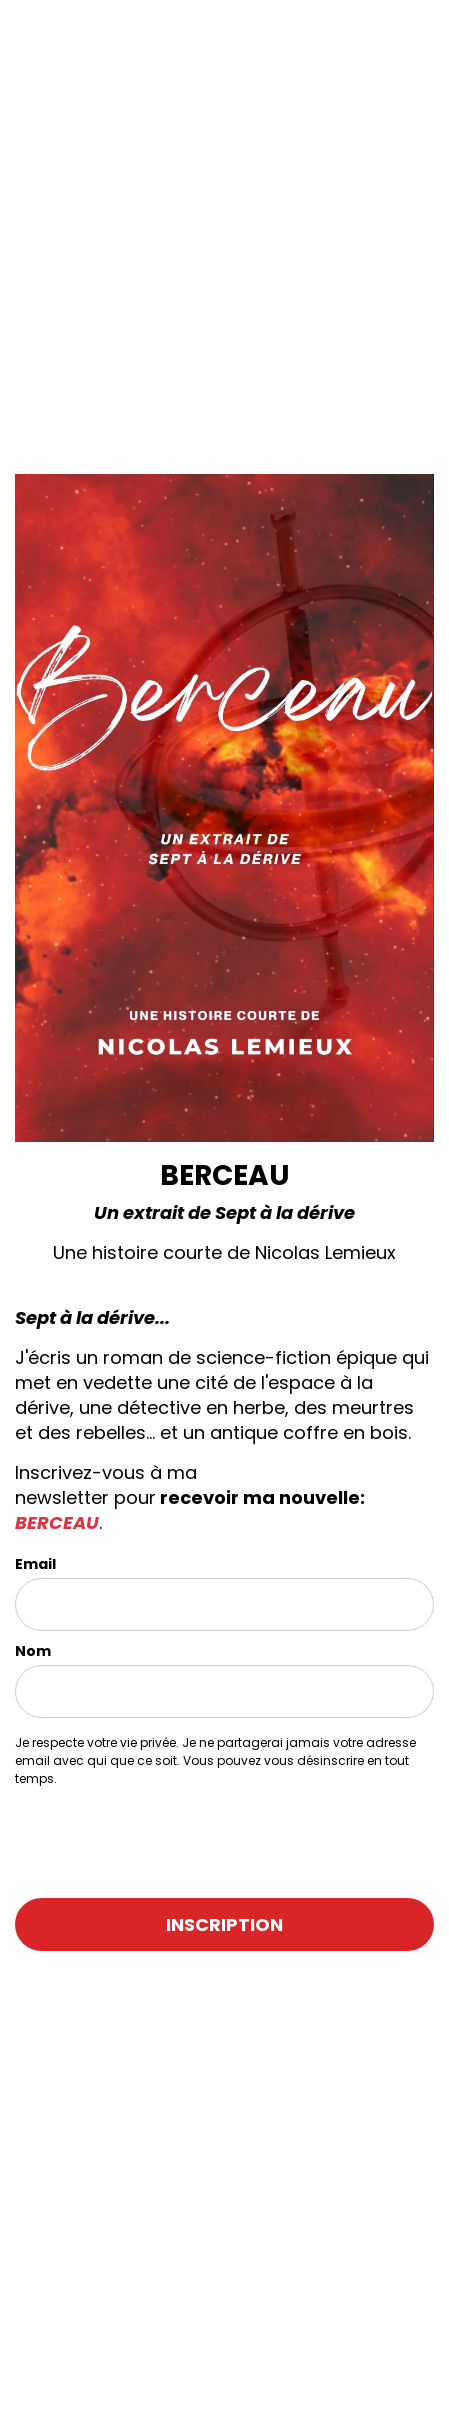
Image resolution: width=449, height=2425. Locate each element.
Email (35, 1564)
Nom (33, 1651)
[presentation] (132, 1834)
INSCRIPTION (224, 1924)
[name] (224, 1691)
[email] (224, 1604)
